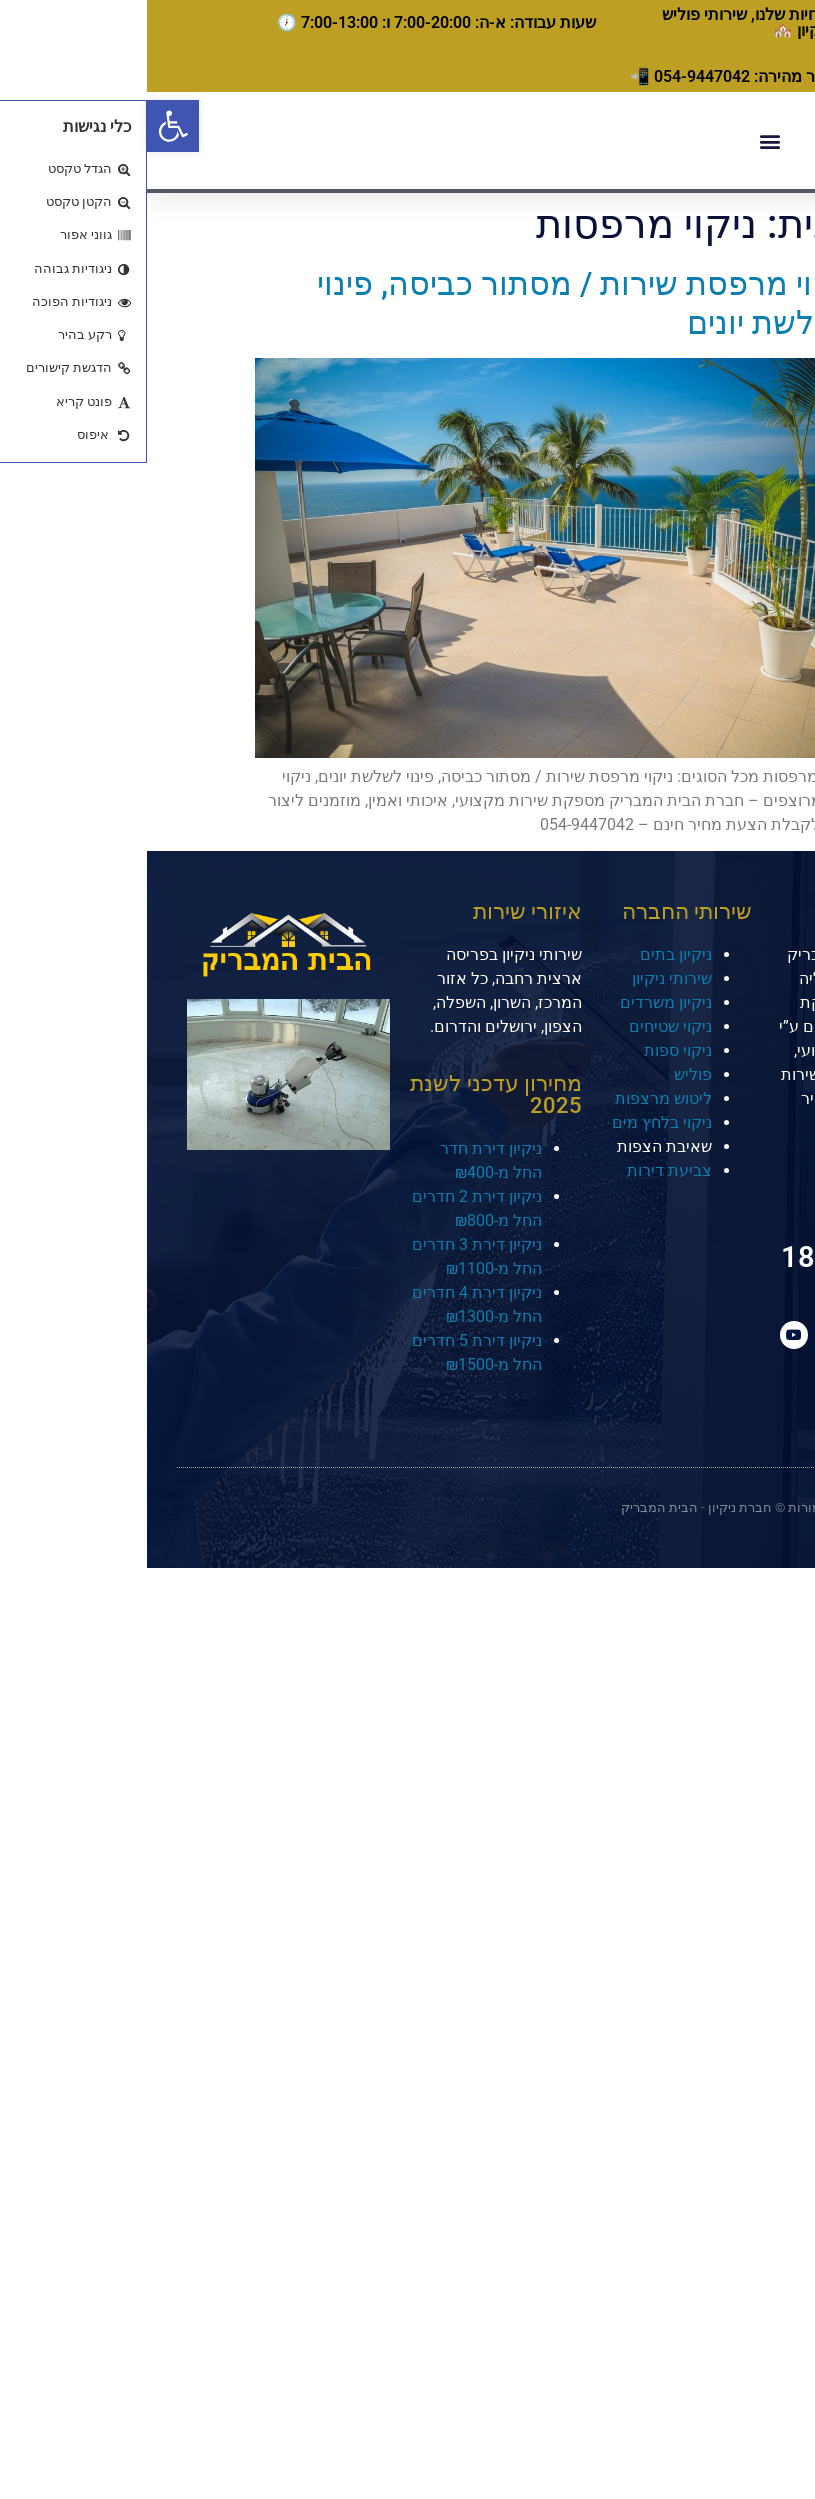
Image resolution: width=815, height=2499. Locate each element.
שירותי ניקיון (525, 978)
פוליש (546, 1074)
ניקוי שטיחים (523, 1026)
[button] (26, 126)
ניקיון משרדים (519, 1002)
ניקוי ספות (531, 1050)
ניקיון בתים (529, 954)
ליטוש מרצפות (516, 1098)
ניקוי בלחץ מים (515, 1122)
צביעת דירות (522, 1170)
